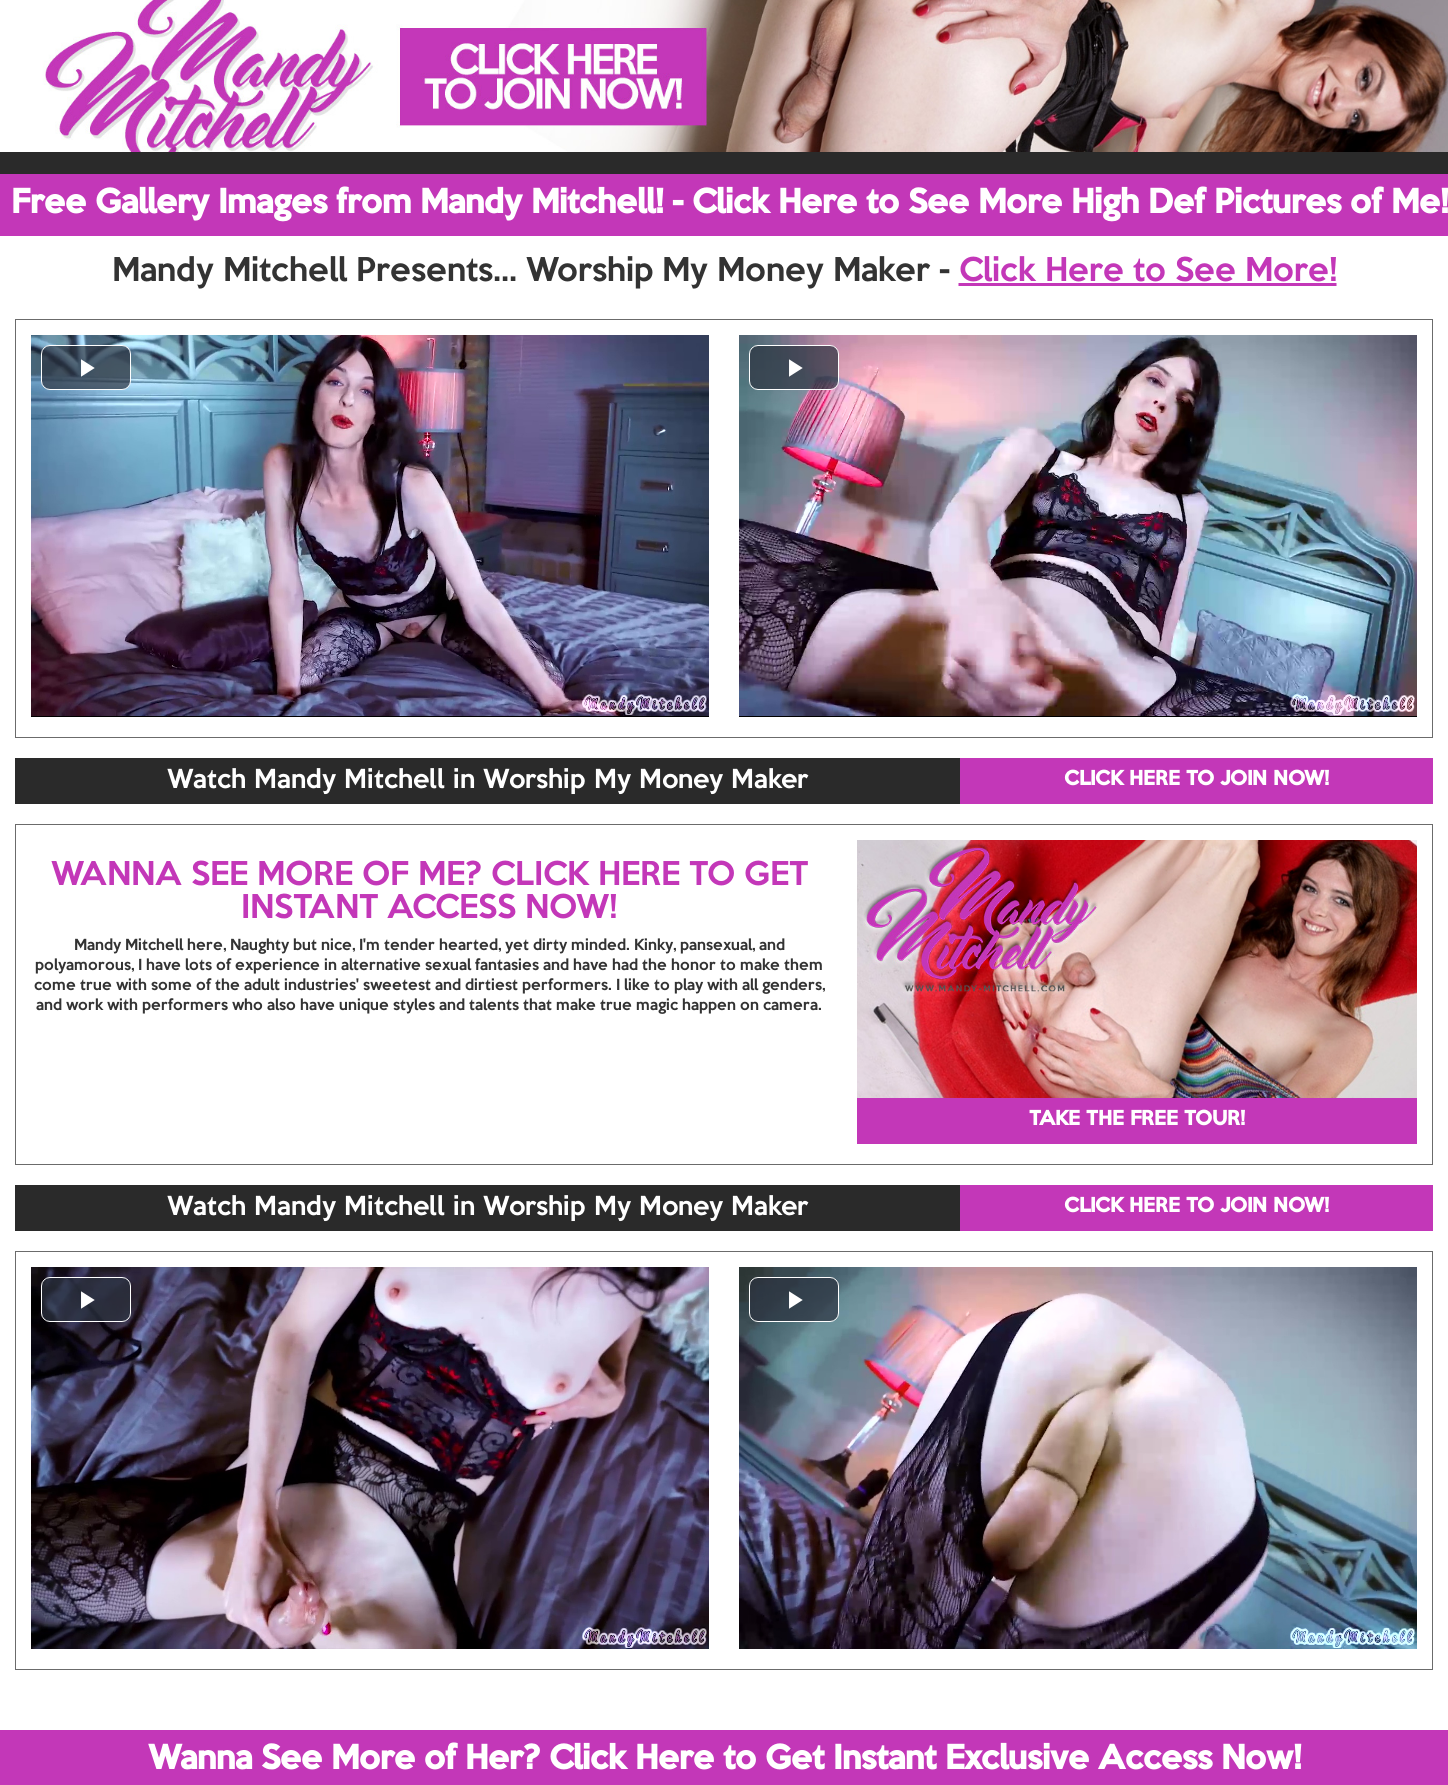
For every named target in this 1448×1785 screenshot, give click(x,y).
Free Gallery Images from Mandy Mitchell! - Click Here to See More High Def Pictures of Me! (729, 204)
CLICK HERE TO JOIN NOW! (1196, 780)
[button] (86, 367)
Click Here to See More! (1148, 272)
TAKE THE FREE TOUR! (1137, 1120)
